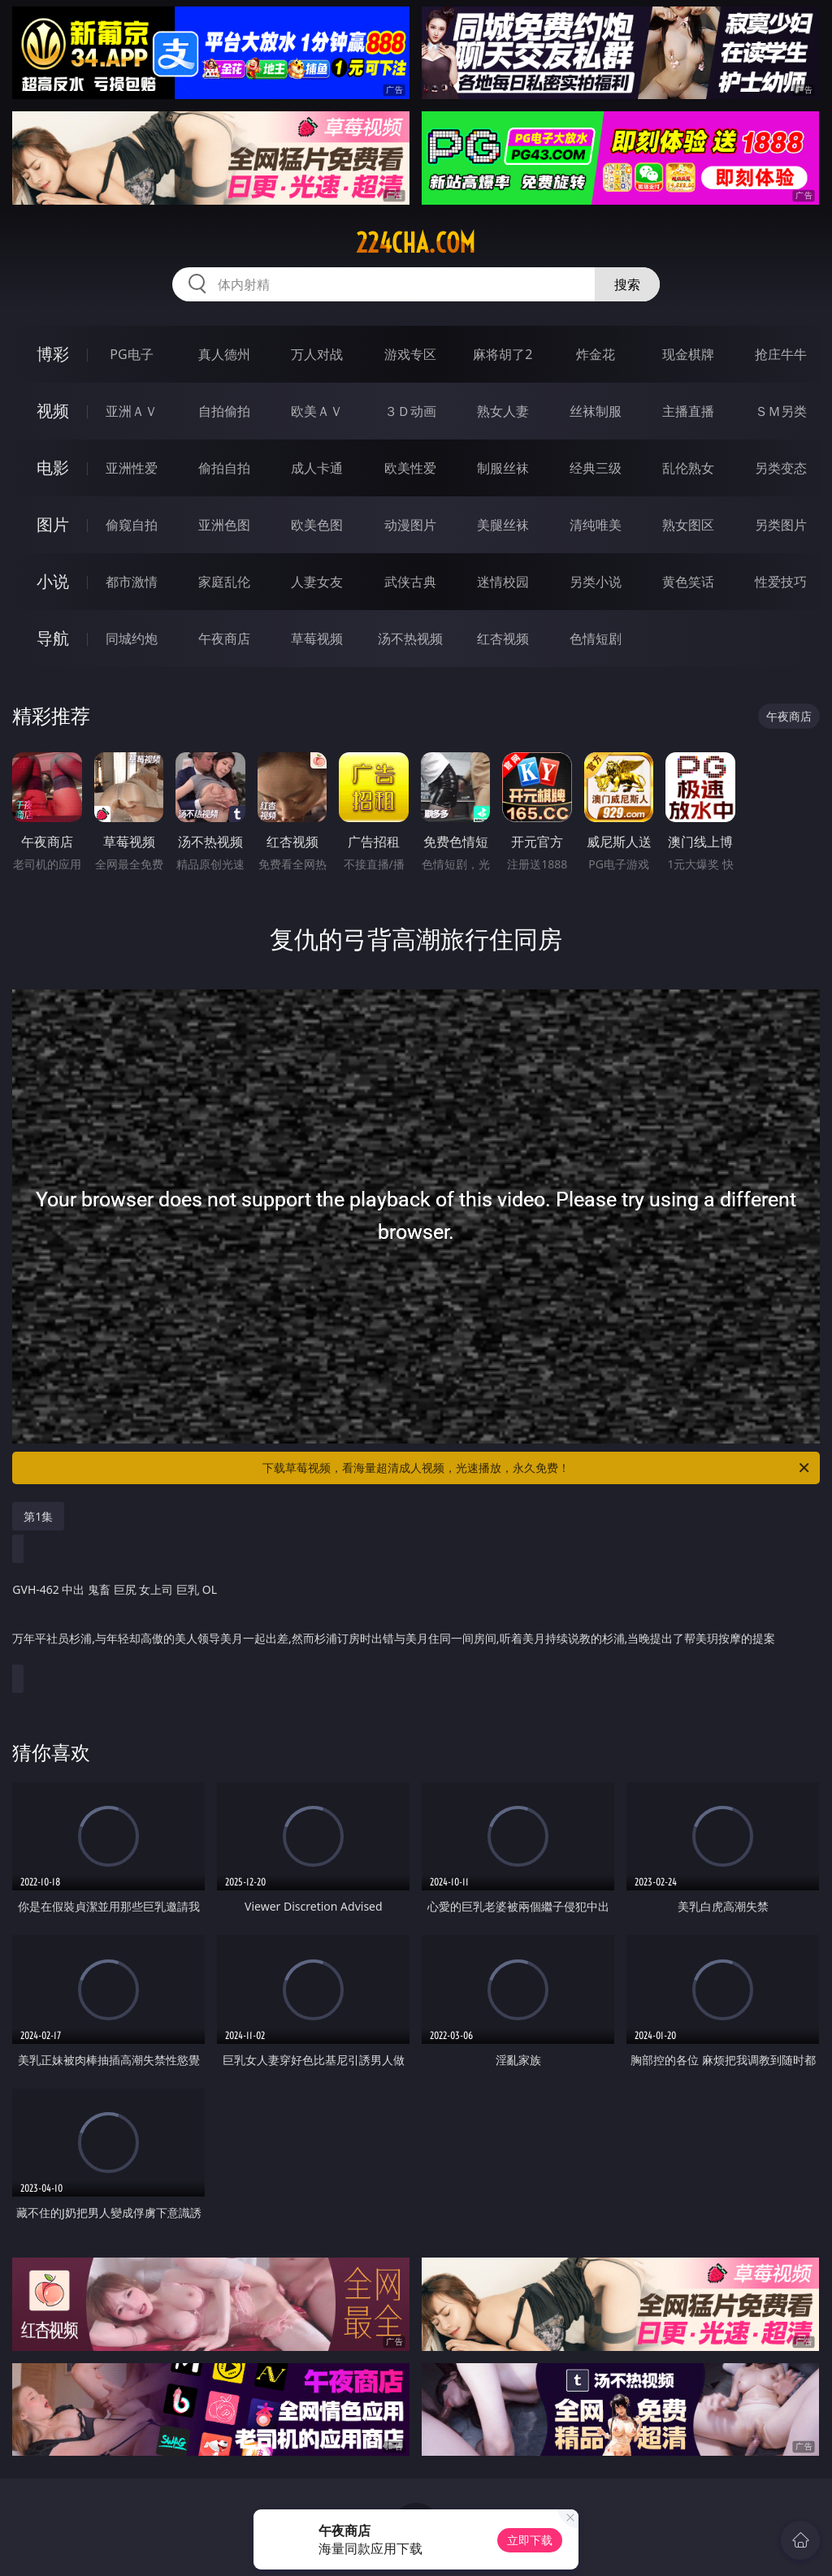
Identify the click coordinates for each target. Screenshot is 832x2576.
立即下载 (529, 2540)
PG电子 (131, 354)
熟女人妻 (503, 411)
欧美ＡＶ (317, 411)
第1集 (38, 1516)
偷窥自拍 (132, 525)
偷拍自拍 (224, 468)
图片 (53, 524)
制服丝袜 (503, 468)
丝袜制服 (596, 411)
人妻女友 (317, 582)
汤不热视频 (410, 638)
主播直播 (688, 411)
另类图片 (781, 525)
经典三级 (596, 468)
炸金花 (595, 354)
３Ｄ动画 (410, 411)
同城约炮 (132, 638)
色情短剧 (596, 638)
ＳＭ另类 (781, 411)
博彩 (53, 354)
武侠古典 (410, 582)
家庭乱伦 (224, 582)
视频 (53, 411)
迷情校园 (503, 582)
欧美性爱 (410, 468)
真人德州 (224, 354)
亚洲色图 (224, 525)
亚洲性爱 (132, 468)
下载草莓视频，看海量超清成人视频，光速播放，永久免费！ (537, 1468)
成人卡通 (317, 468)
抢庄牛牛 (781, 354)
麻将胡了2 (502, 354)
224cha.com (415, 243)
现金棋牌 (688, 354)
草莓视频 (317, 638)
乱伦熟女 (688, 468)
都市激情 (132, 582)
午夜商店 (224, 638)
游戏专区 (410, 354)
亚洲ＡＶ (132, 411)
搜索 (627, 284)
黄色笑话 (688, 582)
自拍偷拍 (224, 411)
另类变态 (781, 468)
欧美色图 (317, 525)
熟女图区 (688, 525)
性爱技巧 (781, 582)
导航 (53, 638)
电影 (53, 467)
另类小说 (596, 582)
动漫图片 (410, 525)
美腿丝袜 (503, 525)
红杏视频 (503, 638)
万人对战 (317, 354)
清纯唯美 (596, 525)
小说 (53, 581)
